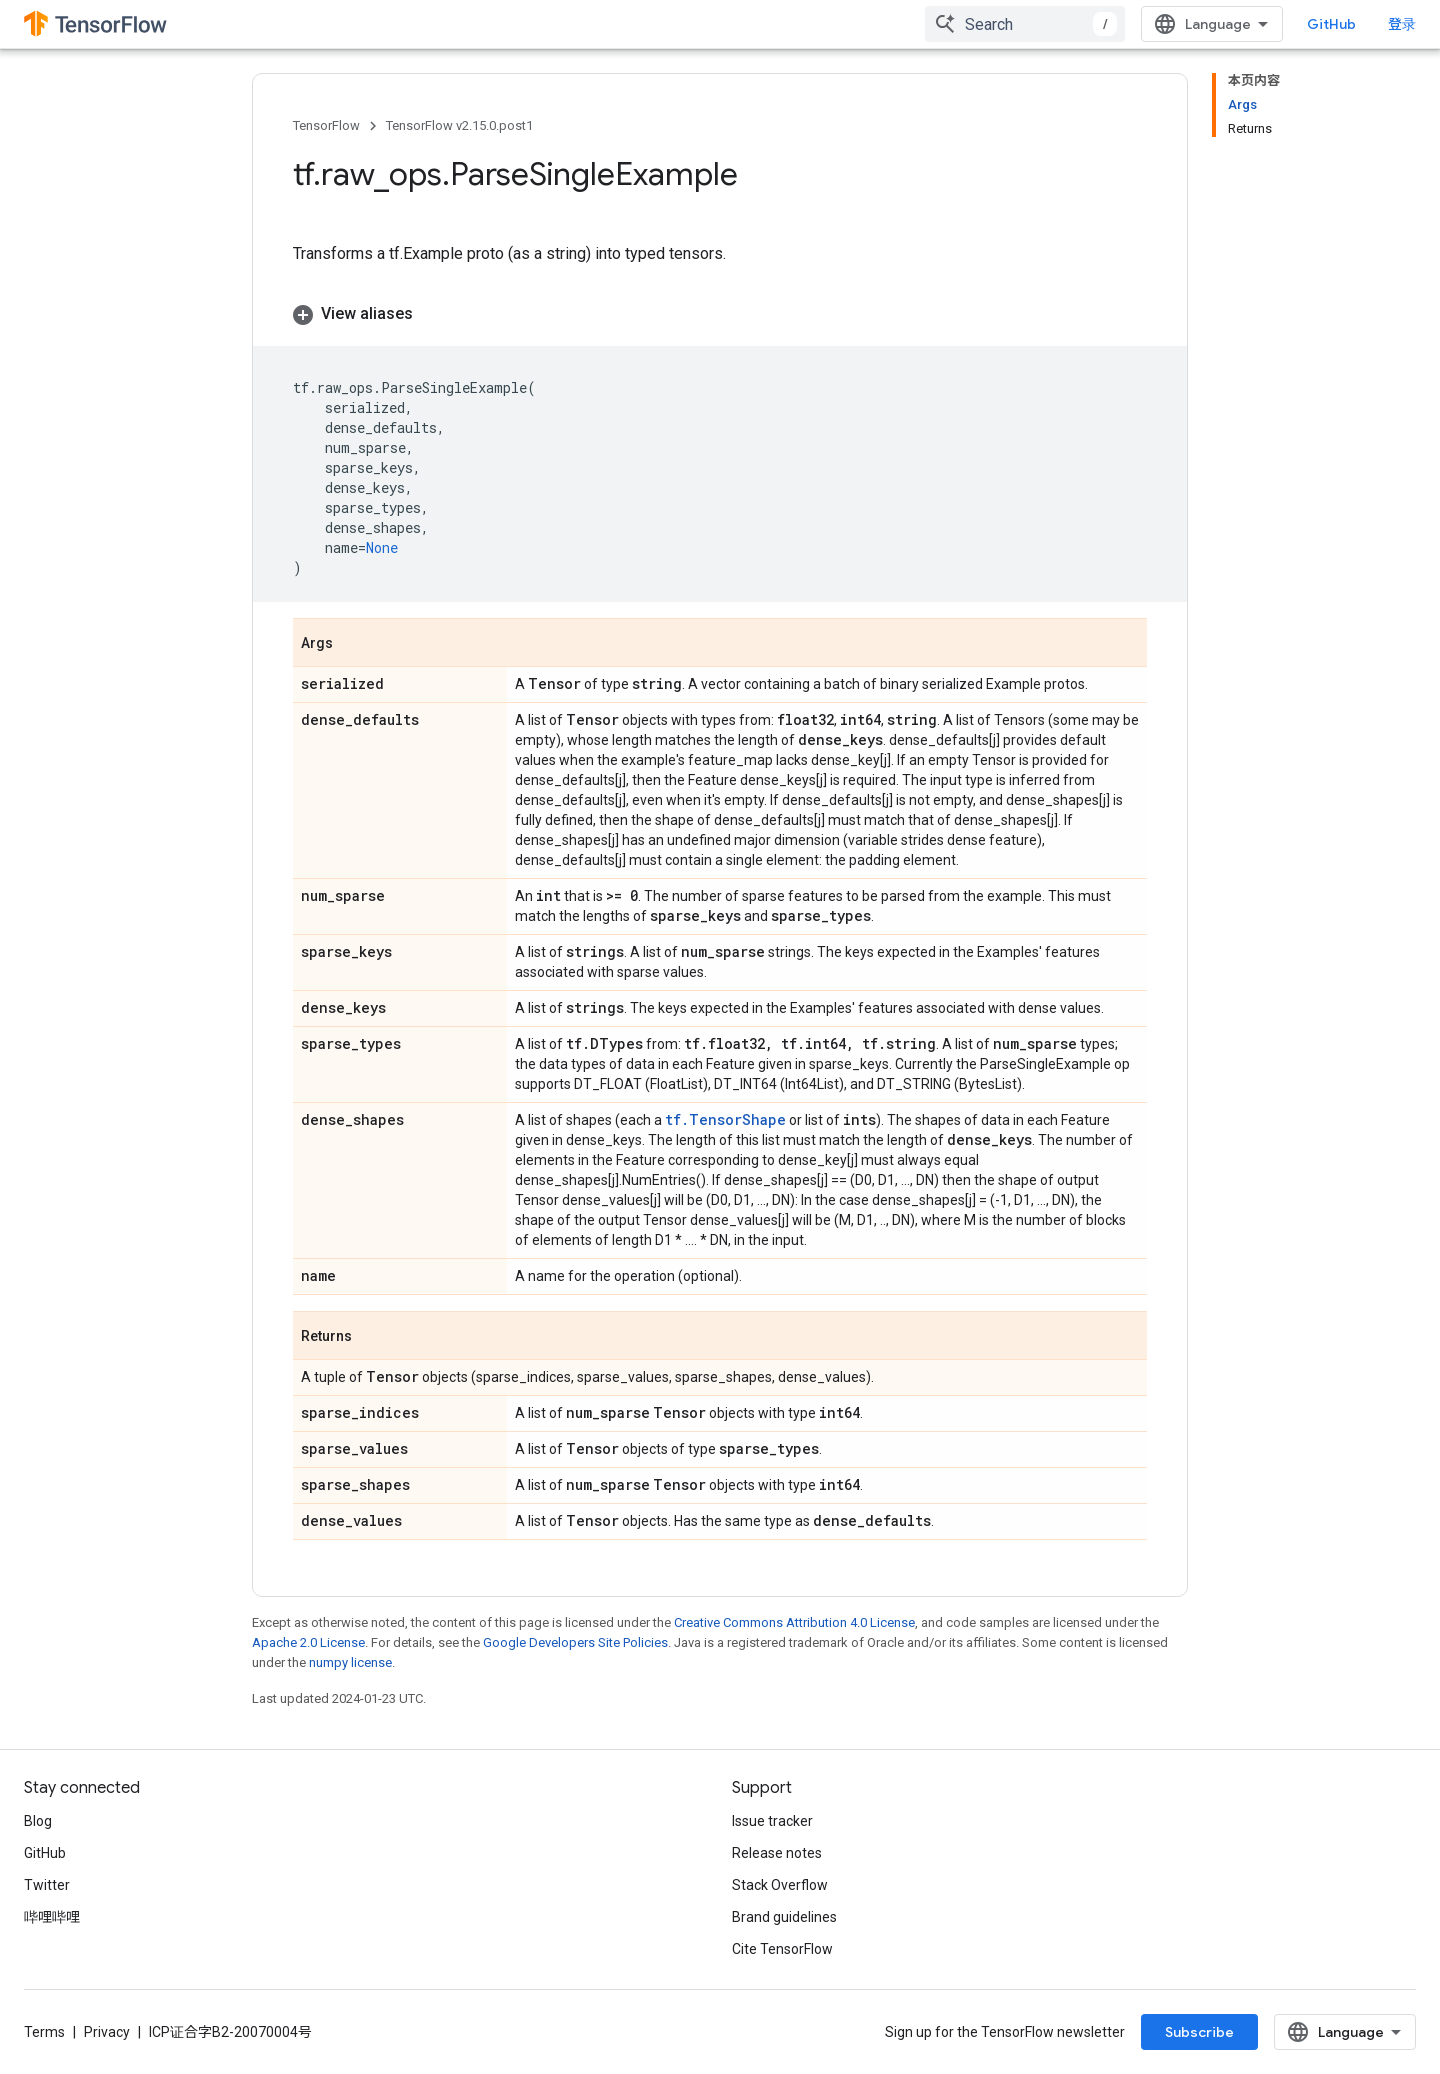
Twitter (47, 1885)
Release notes (777, 1853)
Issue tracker (772, 1821)
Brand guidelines (784, 1917)
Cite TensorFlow (782, 1949)
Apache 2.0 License (308, 1642)
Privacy (107, 2032)
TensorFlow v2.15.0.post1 (459, 125)
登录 (1402, 24)
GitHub (1331, 24)
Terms (44, 2032)
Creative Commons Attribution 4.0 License (794, 1622)
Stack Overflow (780, 1885)
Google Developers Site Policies (575, 1642)
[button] (720, 314)
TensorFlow (326, 125)
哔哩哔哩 (52, 1917)
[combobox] (1025, 24)
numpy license (350, 1662)
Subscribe (1199, 2032)
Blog (38, 1821)
